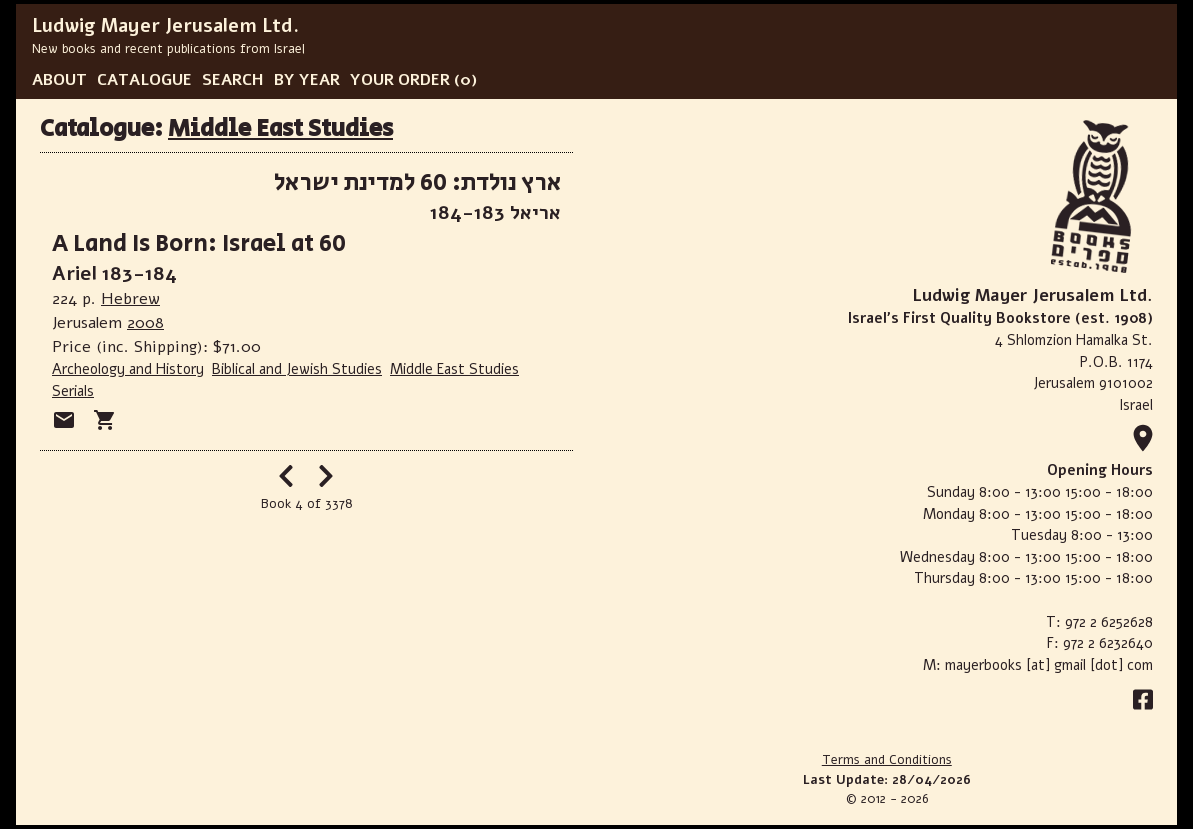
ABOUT (59, 80)
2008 (145, 323)
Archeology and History (128, 369)
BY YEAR (307, 80)
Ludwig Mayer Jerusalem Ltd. (165, 26)
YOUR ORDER (400, 80)
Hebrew (130, 299)
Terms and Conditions (887, 760)
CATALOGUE (144, 80)
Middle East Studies (280, 128)
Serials (73, 391)
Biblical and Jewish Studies (297, 369)
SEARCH (233, 80)
